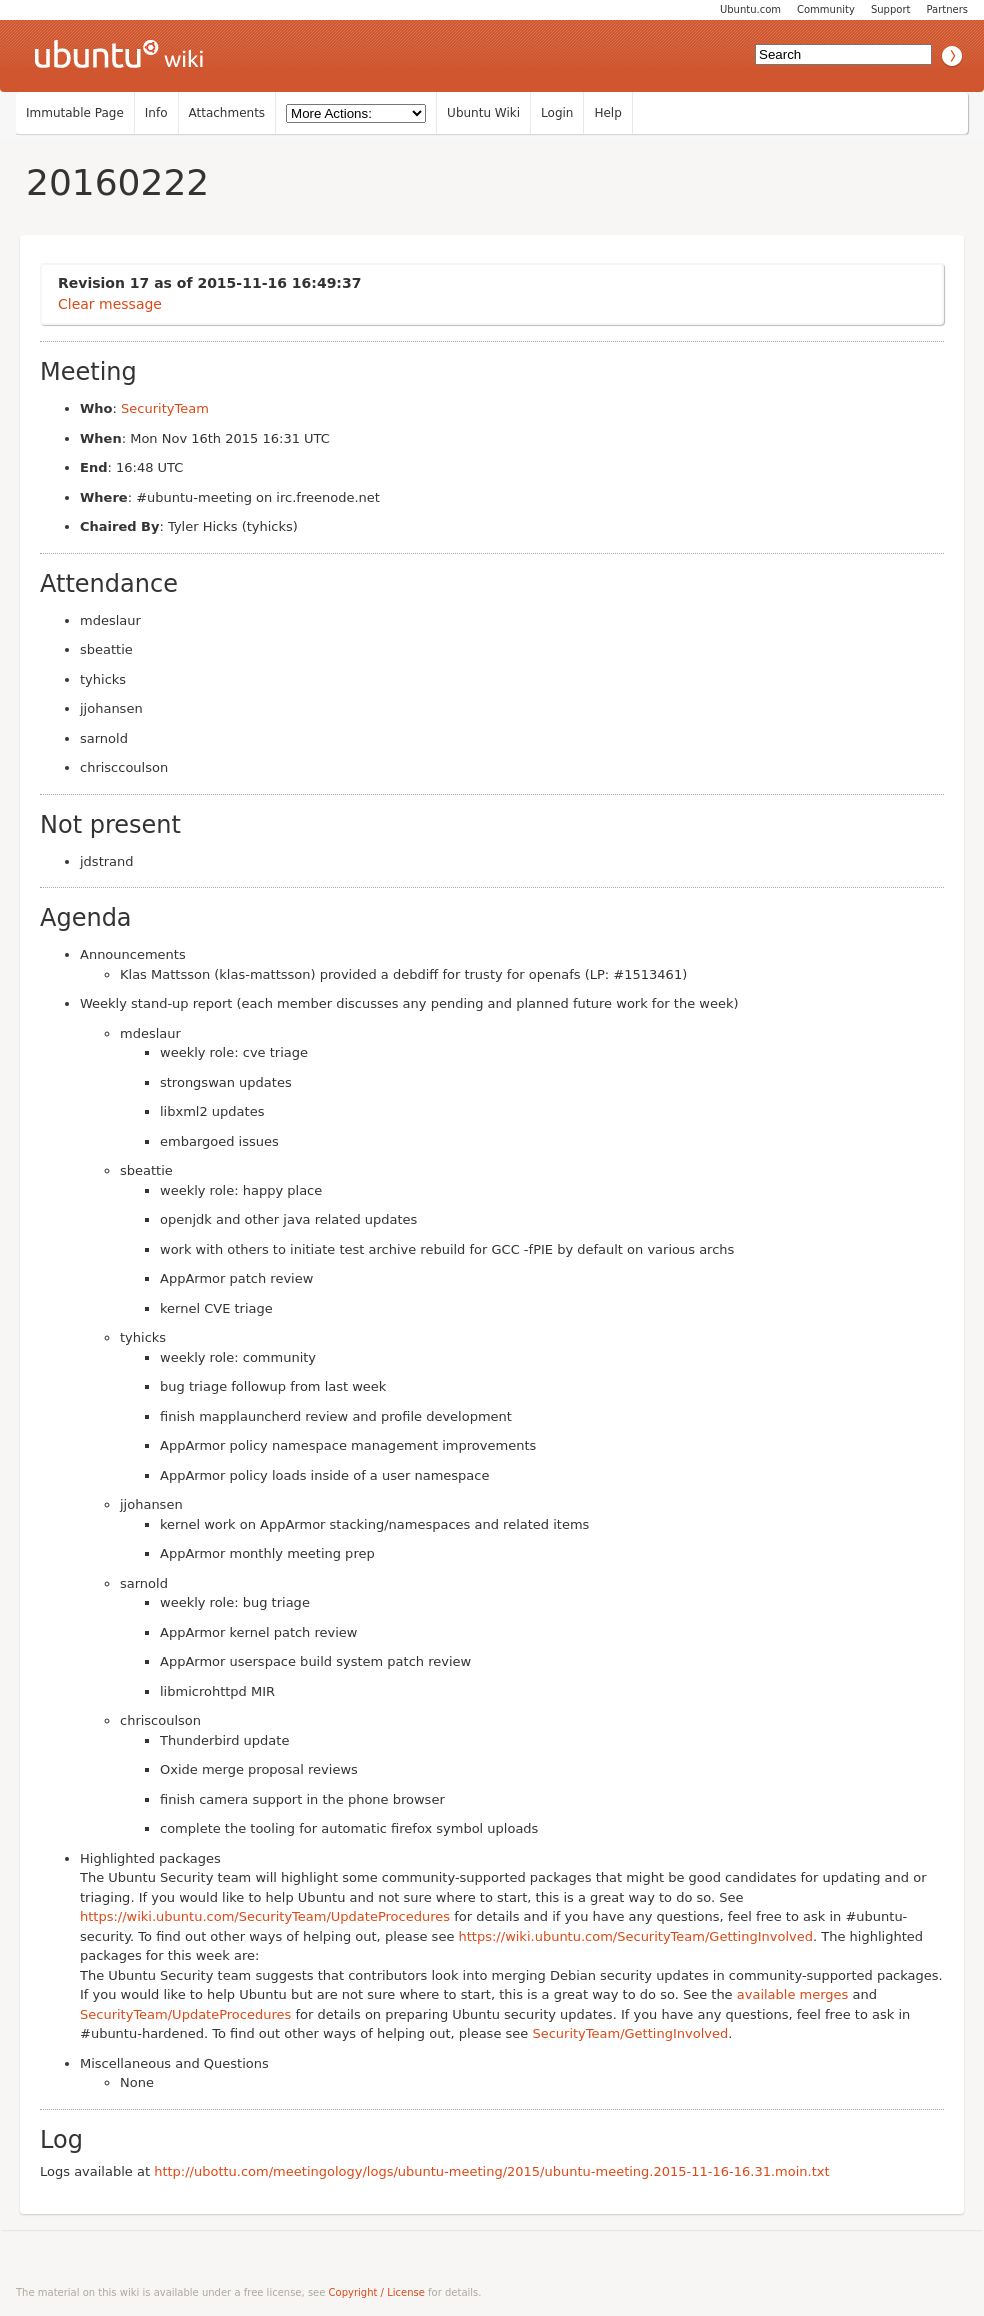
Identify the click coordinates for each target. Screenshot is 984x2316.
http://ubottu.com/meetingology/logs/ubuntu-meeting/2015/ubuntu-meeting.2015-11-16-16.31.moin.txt (491, 2171)
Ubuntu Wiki (483, 113)
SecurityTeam (165, 408)
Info (156, 113)
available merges (793, 1994)
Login (557, 113)
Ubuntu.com (750, 9)
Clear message (110, 304)
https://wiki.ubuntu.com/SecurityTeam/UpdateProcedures (265, 1916)
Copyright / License (377, 2292)
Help (607, 113)
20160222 (117, 182)
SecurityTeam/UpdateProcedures (185, 2014)
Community (826, 9)
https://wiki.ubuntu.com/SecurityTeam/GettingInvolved (636, 1936)
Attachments (227, 113)
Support (891, 9)
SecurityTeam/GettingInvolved (630, 2033)
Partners (947, 9)
